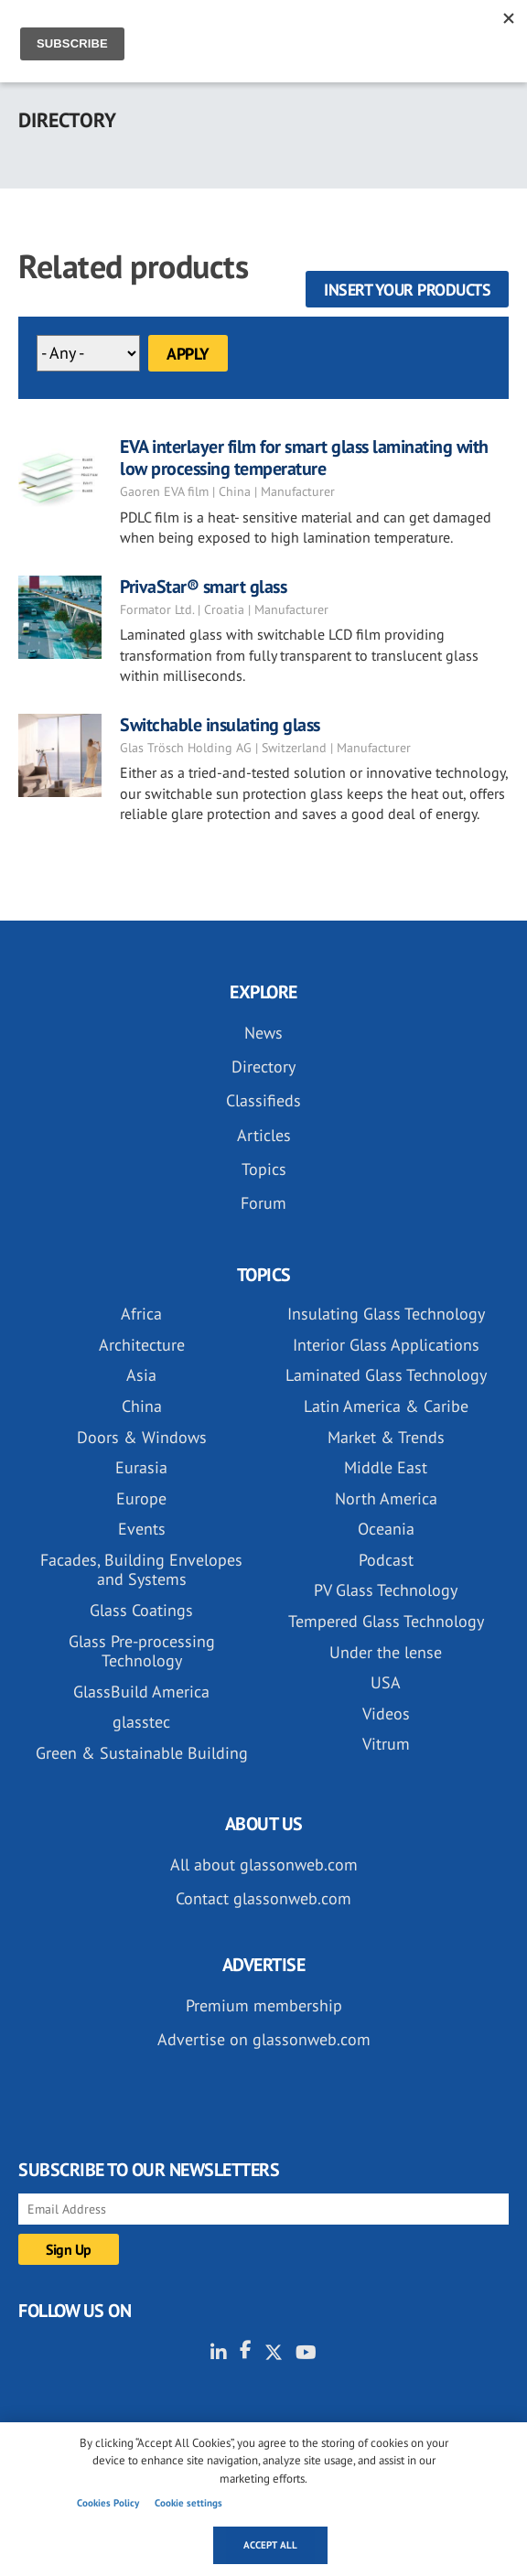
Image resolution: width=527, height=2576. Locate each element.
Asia (141, 1374)
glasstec (141, 1721)
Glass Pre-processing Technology (142, 1651)
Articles (264, 1135)
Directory (263, 1066)
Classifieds (263, 1100)
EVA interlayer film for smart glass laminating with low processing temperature (304, 458)
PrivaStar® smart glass (203, 587)
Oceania (386, 1528)
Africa (141, 1313)
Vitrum (386, 1743)
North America (386, 1498)
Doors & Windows (142, 1437)
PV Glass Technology (385, 1590)
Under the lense (385, 1652)
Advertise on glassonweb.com (264, 2039)
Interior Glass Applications (386, 1344)
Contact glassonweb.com (263, 1898)
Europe (141, 1498)
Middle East (385, 1467)
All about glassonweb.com (264, 1864)
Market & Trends (386, 1437)
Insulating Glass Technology (386, 1313)
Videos (386, 1713)
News (263, 1032)
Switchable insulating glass (220, 725)
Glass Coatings (141, 1610)
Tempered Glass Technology (386, 1621)
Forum (263, 1202)
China (142, 1406)
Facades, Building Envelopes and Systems (141, 1569)
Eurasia (141, 1467)
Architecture (142, 1344)
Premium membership (264, 2005)
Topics (264, 1169)
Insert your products (407, 289)
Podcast (386, 1559)
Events (142, 1528)
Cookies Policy (108, 2502)
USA (386, 1682)
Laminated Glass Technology (386, 1374)
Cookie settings (188, 2502)
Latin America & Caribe (386, 1406)
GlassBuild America (141, 1691)
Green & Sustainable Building (142, 1752)
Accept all (270, 2544)
